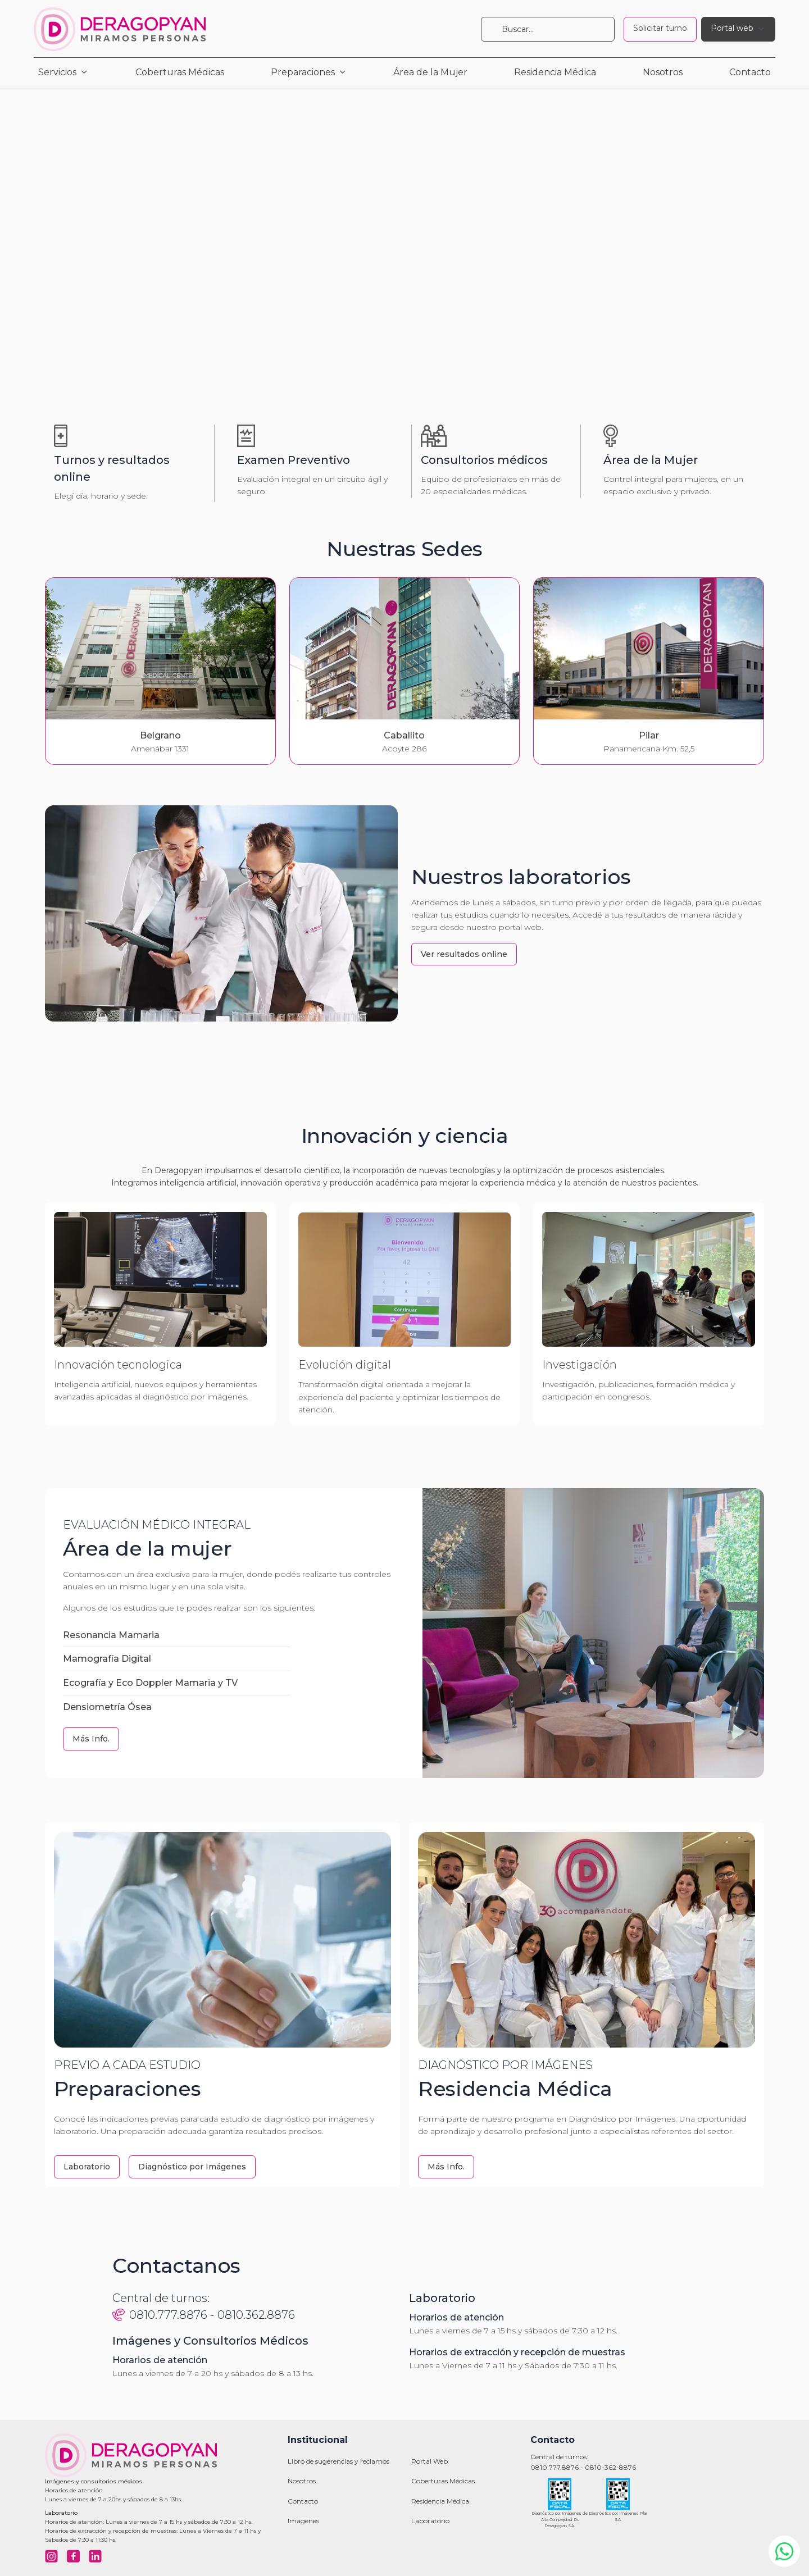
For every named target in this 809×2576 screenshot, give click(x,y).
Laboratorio (86, 2167)
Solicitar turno (660, 28)
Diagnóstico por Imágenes (192, 2167)
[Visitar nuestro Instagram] (51, 2556)
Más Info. (91, 1739)
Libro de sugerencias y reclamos (338, 2461)
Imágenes (303, 2520)
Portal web (732, 28)
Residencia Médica (555, 72)
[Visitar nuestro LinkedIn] (95, 2556)
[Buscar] (548, 29)
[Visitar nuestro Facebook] (73, 2556)
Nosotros (663, 72)
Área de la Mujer (430, 72)
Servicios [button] (57, 72)
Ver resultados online (464, 954)
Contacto (750, 72)
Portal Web (429, 2461)
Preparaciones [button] (303, 72)
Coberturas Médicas (179, 72)
